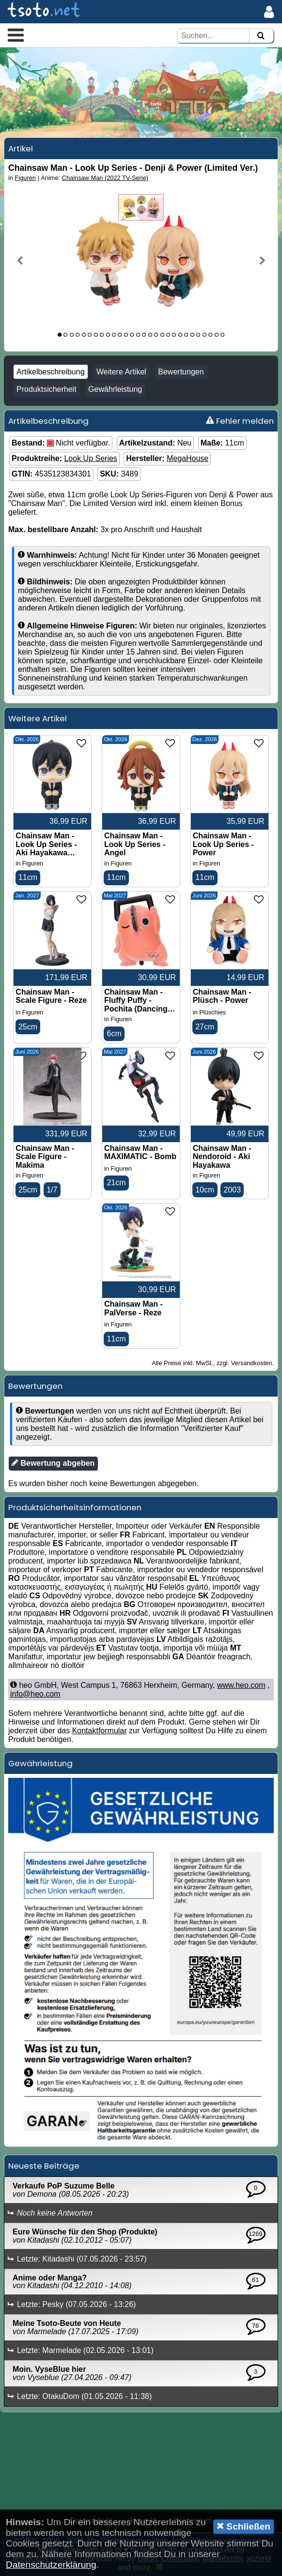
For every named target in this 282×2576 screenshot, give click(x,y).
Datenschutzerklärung (51, 2565)
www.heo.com (241, 1685)
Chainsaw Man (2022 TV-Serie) (105, 177)
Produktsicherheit (46, 389)
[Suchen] (260, 36)
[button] (16, 35)
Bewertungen (181, 372)
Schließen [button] (243, 2526)
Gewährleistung (115, 389)
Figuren (25, 177)
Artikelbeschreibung (50, 372)
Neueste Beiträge (43, 2166)
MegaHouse (187, 458)
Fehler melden (240, 421)
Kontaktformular (99, 1731)
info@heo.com (35, 1694)
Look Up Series (90, 458)
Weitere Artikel (121, 372)
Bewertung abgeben (53, 1463)
